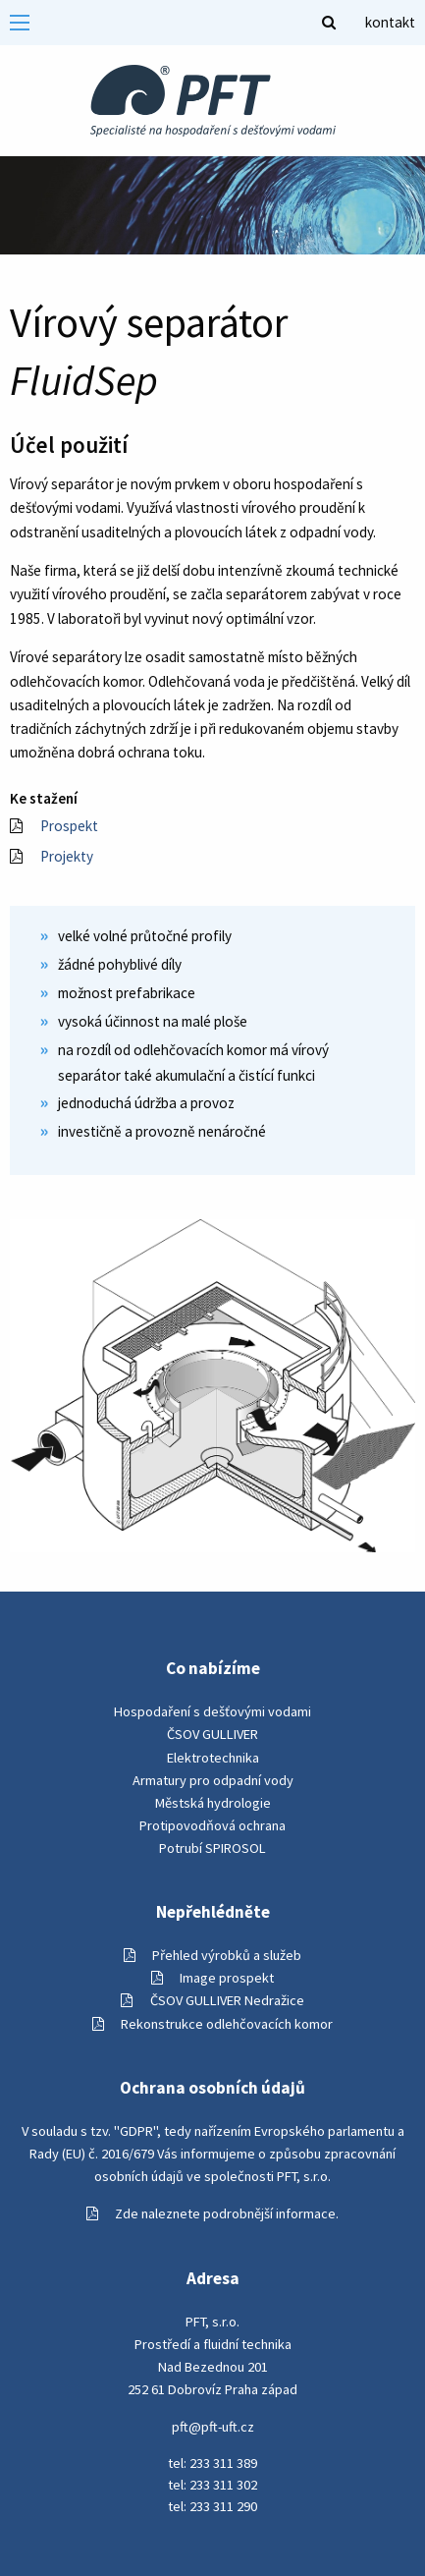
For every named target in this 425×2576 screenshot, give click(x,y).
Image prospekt (212, 1978)
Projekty (51, 856)
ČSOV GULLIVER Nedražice (212, 2000)
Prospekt (54, 825)
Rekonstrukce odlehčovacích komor (212, 2024)
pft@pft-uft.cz (213, 2427)
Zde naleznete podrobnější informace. (212, 2213)
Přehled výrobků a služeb (212, 1955)
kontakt (390, 22)
